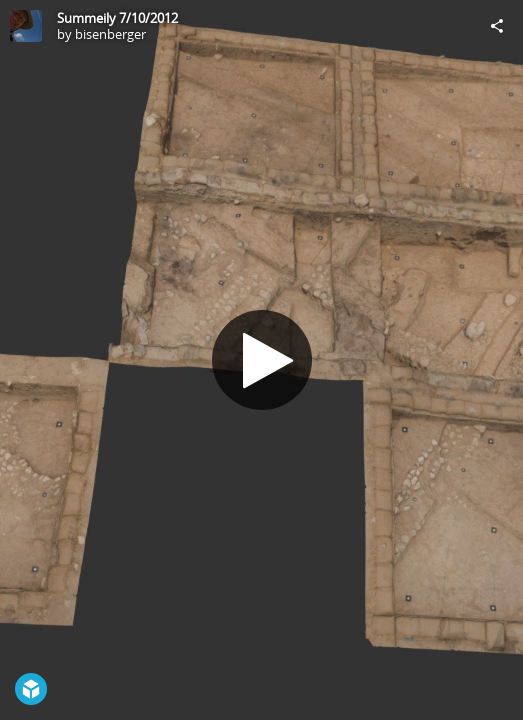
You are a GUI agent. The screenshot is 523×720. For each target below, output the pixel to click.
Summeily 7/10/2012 (117, 18)
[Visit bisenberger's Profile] (26, 26)
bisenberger (110, 34)
